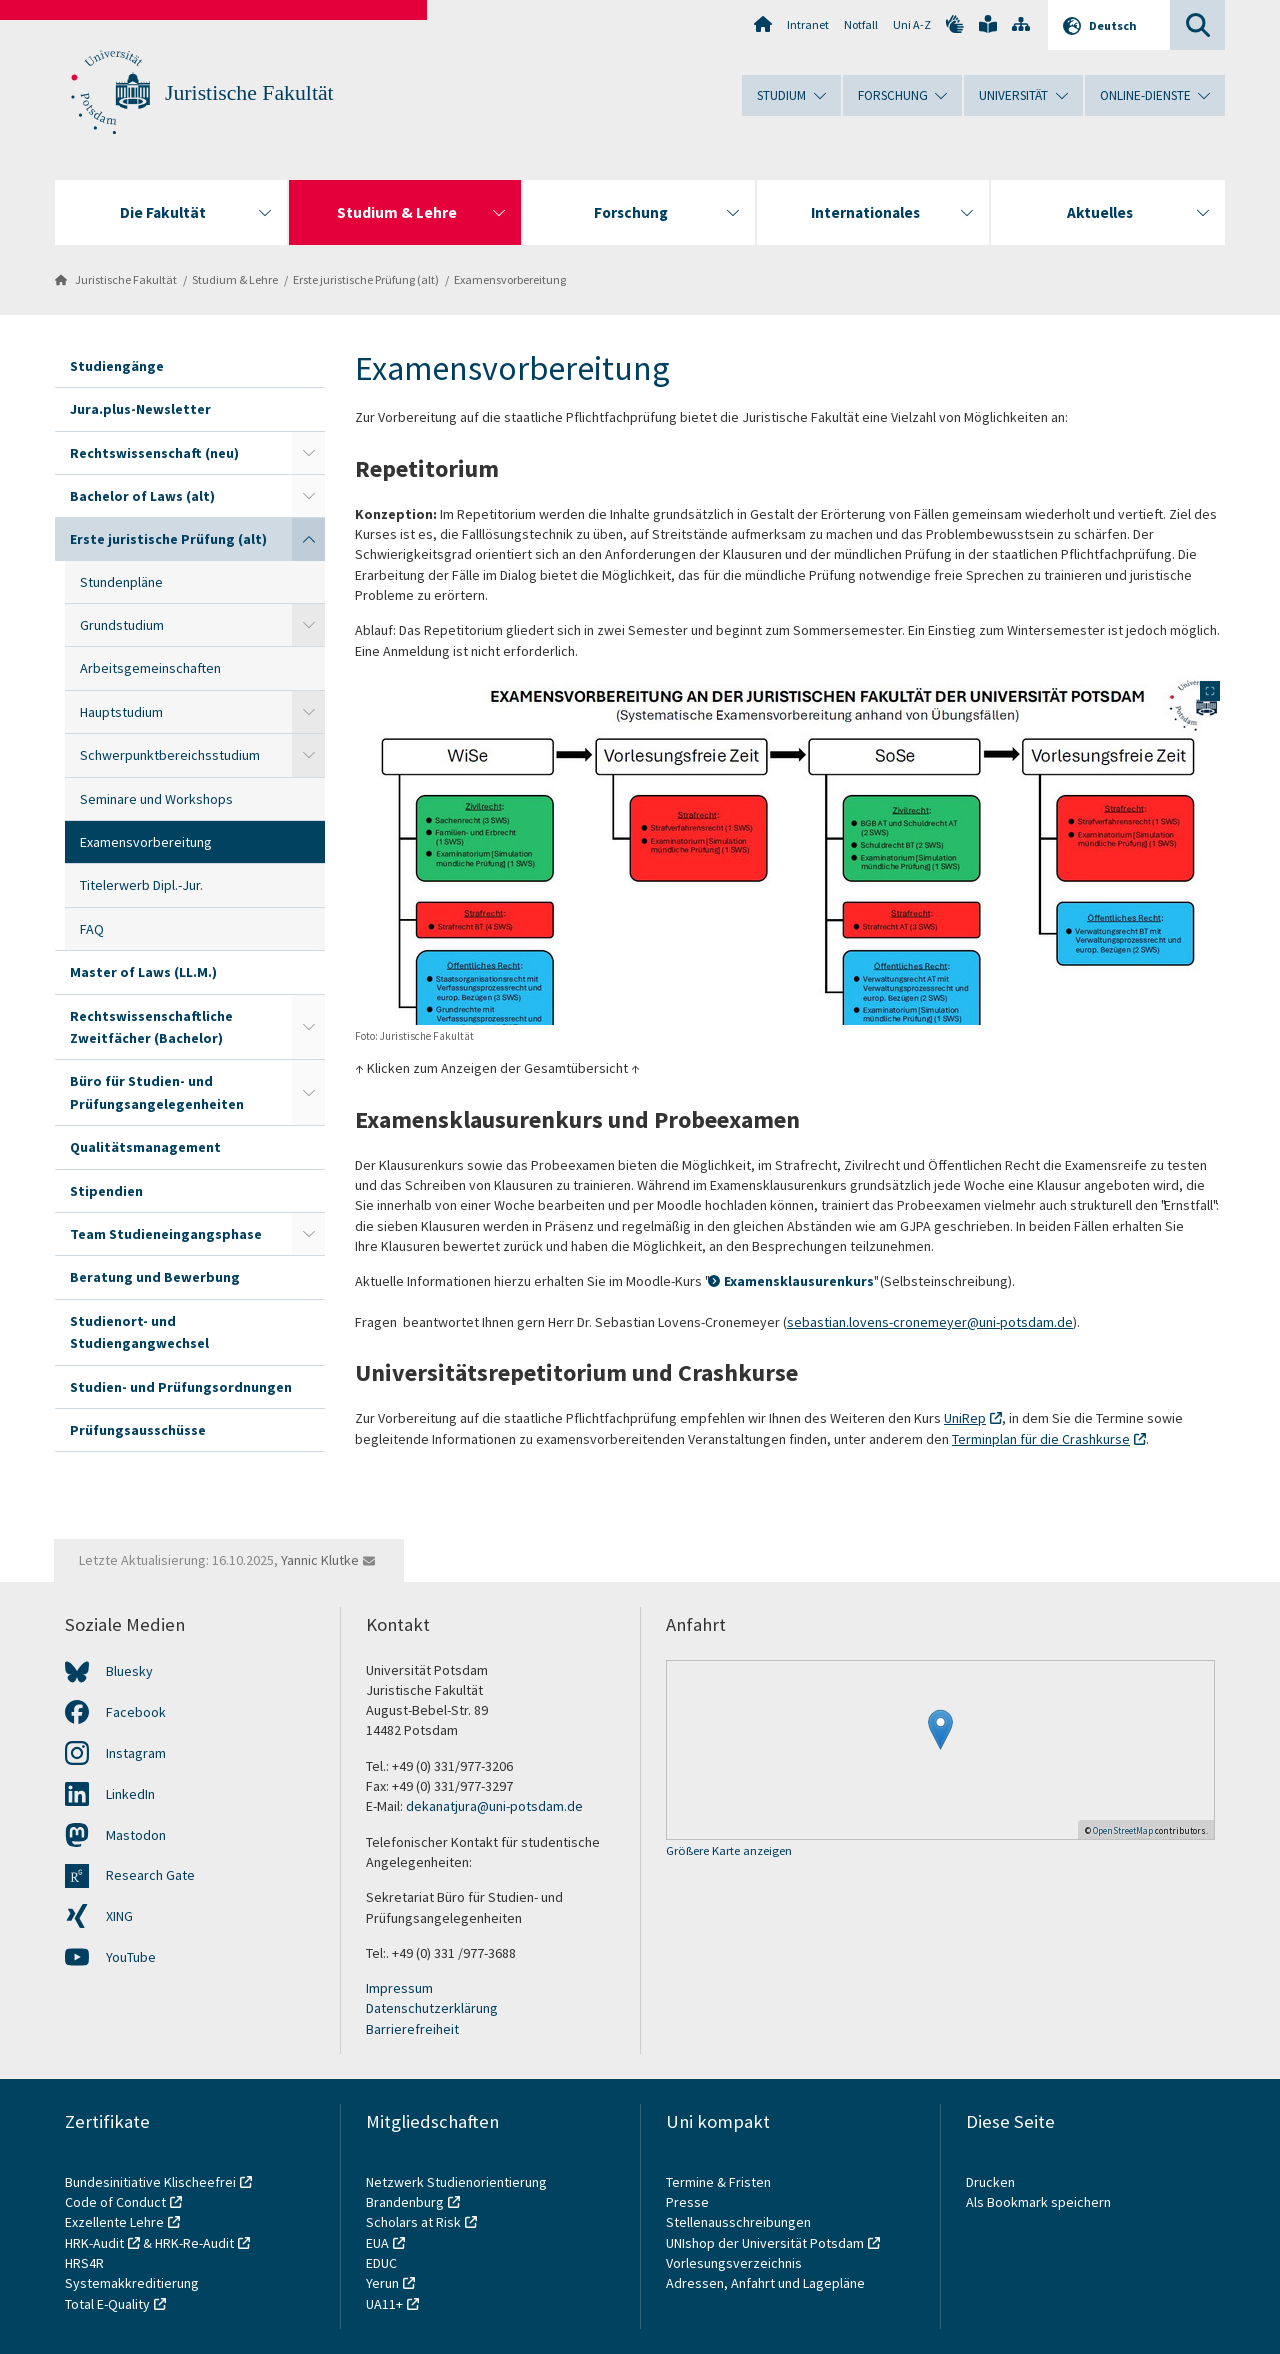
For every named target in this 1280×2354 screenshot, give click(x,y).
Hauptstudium (121, 712)
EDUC (381, 2263)
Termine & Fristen (720, 2182)
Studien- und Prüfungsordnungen (181, 1387)
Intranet (808, 24)
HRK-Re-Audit (194, 2243)
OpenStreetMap (1123, 1830)
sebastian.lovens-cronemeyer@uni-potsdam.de (930, 1322)
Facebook (136, 1712)
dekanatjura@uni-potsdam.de (494, 1806)
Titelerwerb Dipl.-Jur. (141, 885)
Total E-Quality (107, 2304)
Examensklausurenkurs (799, 1281)
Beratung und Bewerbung (155, 1277)
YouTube (131, 1957)
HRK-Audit (94, 2243)
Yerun (382, 2283)
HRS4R (84, 2263)
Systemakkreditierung (132, 2283)
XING (119, 1916)
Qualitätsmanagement (145, 1147)
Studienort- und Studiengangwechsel (139, 1332)
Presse (689, 2202)
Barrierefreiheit (412, 2029)
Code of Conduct (115, 2202)
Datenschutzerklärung (432, 2008)
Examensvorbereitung (510, 279)
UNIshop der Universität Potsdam (765, 2243)
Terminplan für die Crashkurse (1041, 1439)
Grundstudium (122, 625)
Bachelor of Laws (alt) (142, 496)
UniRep (965, 1418)
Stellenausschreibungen (738, 2222)
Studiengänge (117, 366)
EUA (377, 2243)
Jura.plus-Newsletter (140, 409)
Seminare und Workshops (156, 799)
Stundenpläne (121, 582)
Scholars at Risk (413, 2222)
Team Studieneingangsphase (166, 1234)
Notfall (861, 24)
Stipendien (106, 1191)
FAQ (92, 929)
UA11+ (384, 2304)
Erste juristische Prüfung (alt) (366, 279)
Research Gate (150, 1875)
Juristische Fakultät (249, 93)
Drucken (990, 2182)
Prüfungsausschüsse (138, 1430)
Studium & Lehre (235, 279)
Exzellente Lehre (114, 2222)
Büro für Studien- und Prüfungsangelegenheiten (157, 1092)
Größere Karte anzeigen (729, 1851)
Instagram (136, 1753)
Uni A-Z (912, 24)
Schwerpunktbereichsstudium (170, 755)
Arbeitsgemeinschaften (150, 668)
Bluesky (129, 1671)
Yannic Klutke (320, 1560)
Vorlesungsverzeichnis (735, 2263)
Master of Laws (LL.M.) (143, 972)
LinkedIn (130, 1794)
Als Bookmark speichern (1038, 2202)
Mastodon (136, 1835)
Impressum (399, 1988)
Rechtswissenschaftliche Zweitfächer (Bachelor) (151, 1027)
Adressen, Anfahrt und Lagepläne (765, 2283)
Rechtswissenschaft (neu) (154, 453)
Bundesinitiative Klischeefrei (150, 2182)
